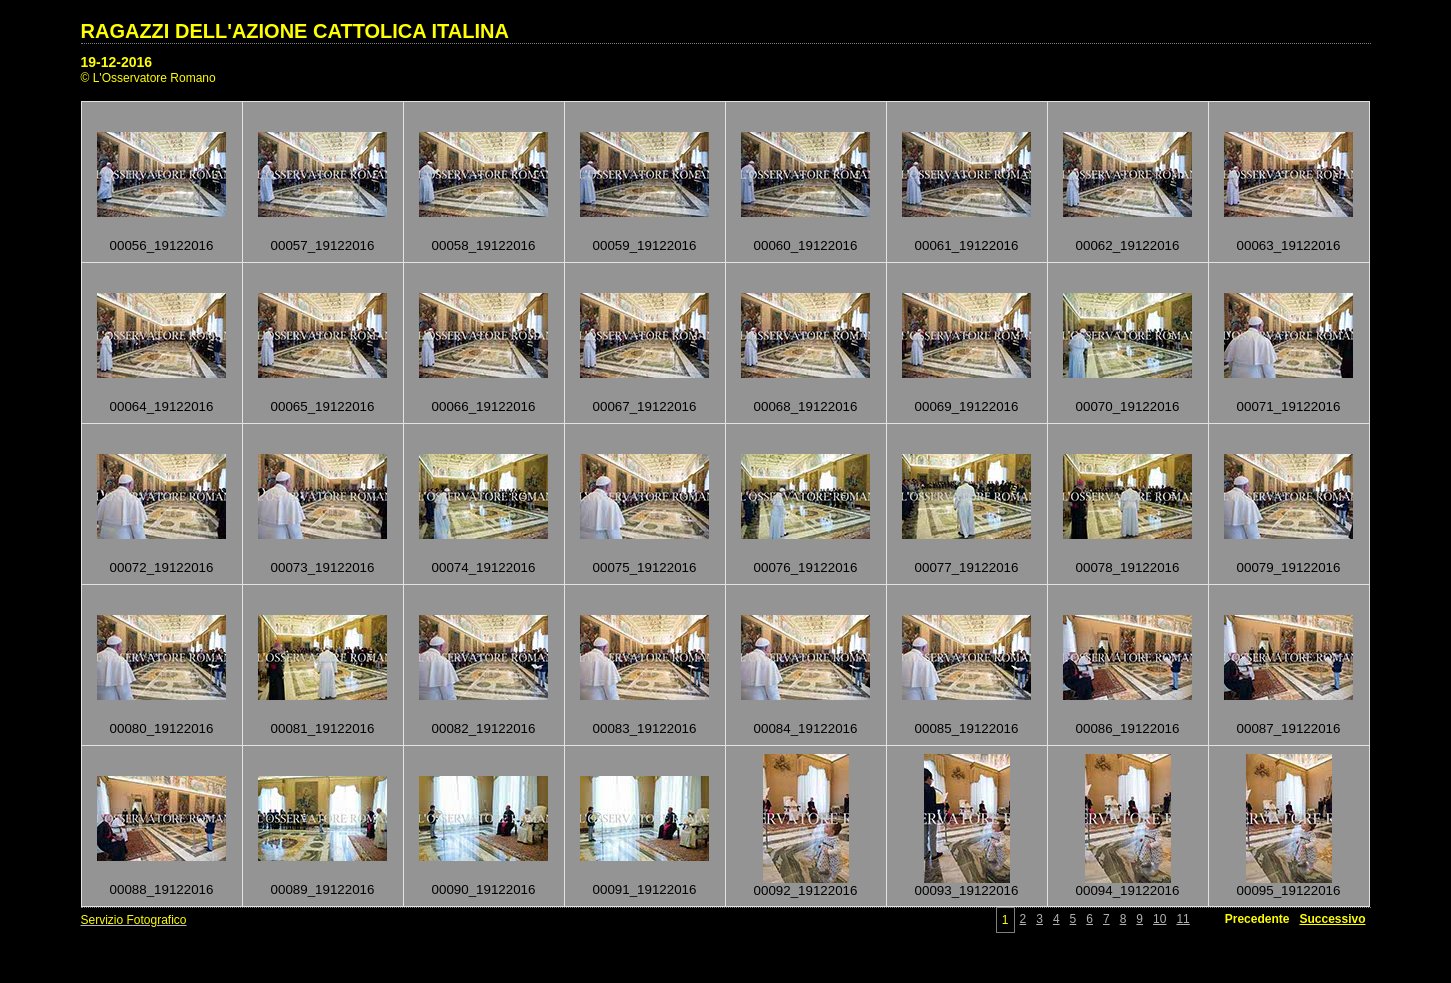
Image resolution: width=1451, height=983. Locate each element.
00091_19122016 (645, 889)
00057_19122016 (323, 245)
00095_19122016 (1289, 890)
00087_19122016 (1289, 728)
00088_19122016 (162, 889)
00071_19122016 (1289, 406)
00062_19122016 (1128, 245)
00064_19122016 (162, 406)
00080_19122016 (162, 728)
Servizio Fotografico (134, 920)
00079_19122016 (1289, 567)
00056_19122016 (162, 245)
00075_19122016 (645, 567)
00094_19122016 (1128, 890)
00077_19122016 (967, 567)
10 (1159, 919)
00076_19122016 (806, 567)
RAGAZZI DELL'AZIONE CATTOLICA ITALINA (295, 31)
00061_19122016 (967, 245)
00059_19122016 (645, 245)
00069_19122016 (967, 406)
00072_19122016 (162, 567)
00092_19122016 (806, 890)
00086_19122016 (1128, 728)
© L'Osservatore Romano (148, 78)
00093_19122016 (967, 890)
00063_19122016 (1289, 245)
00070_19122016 (1128, 406)
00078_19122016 (1128, 567)
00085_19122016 (967, 728)
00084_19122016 (806, 728)
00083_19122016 (645, 728)
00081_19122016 (323, 728)
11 (1182, 919)
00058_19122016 (484, 245)
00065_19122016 (323, 406)
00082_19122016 (484, 728)
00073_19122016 (323, 567)
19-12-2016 (117, 62)
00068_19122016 (806, 406)
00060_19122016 (806, 245)
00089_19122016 (323, 889)
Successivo (1332, 919)
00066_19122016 (484, 406)
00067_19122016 (645, 406)
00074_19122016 (484, 567)
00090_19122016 (484, 889)
